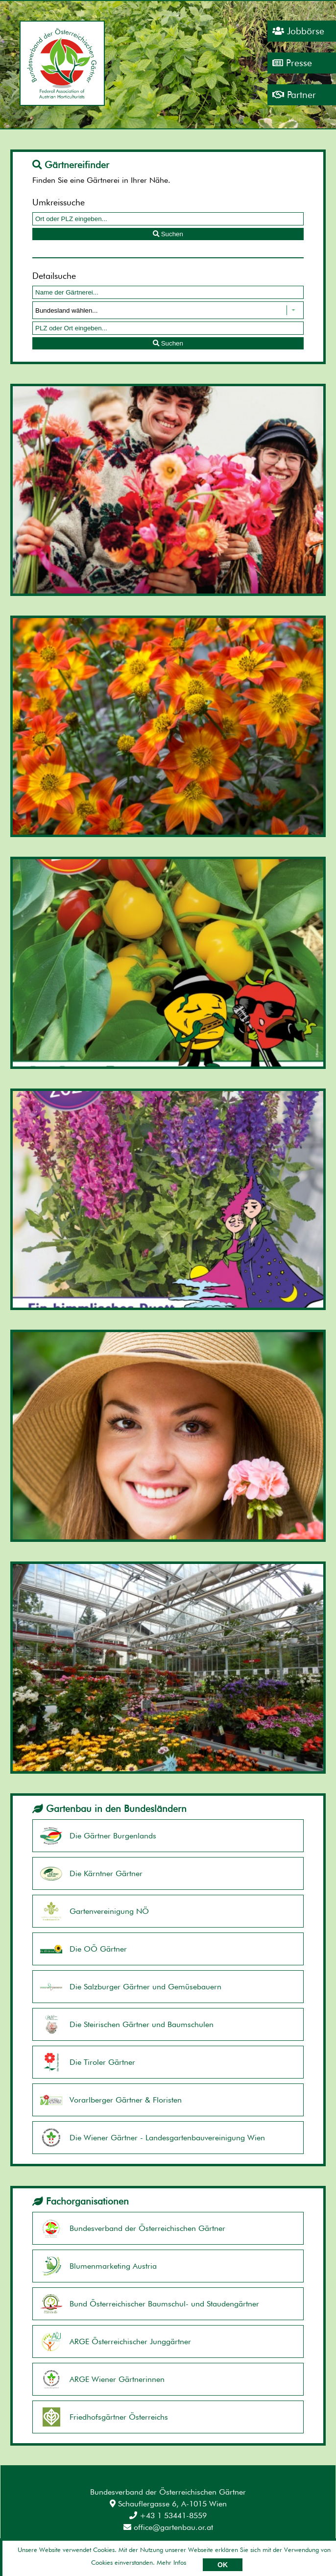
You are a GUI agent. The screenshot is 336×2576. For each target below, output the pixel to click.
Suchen (168, 234)
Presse (292, 63)
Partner (294, 94)
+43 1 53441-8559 (168, 2515)
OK (222, 2565)
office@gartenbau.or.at (168, 2527)
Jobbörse (298, 31)
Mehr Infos (171, 2562)
